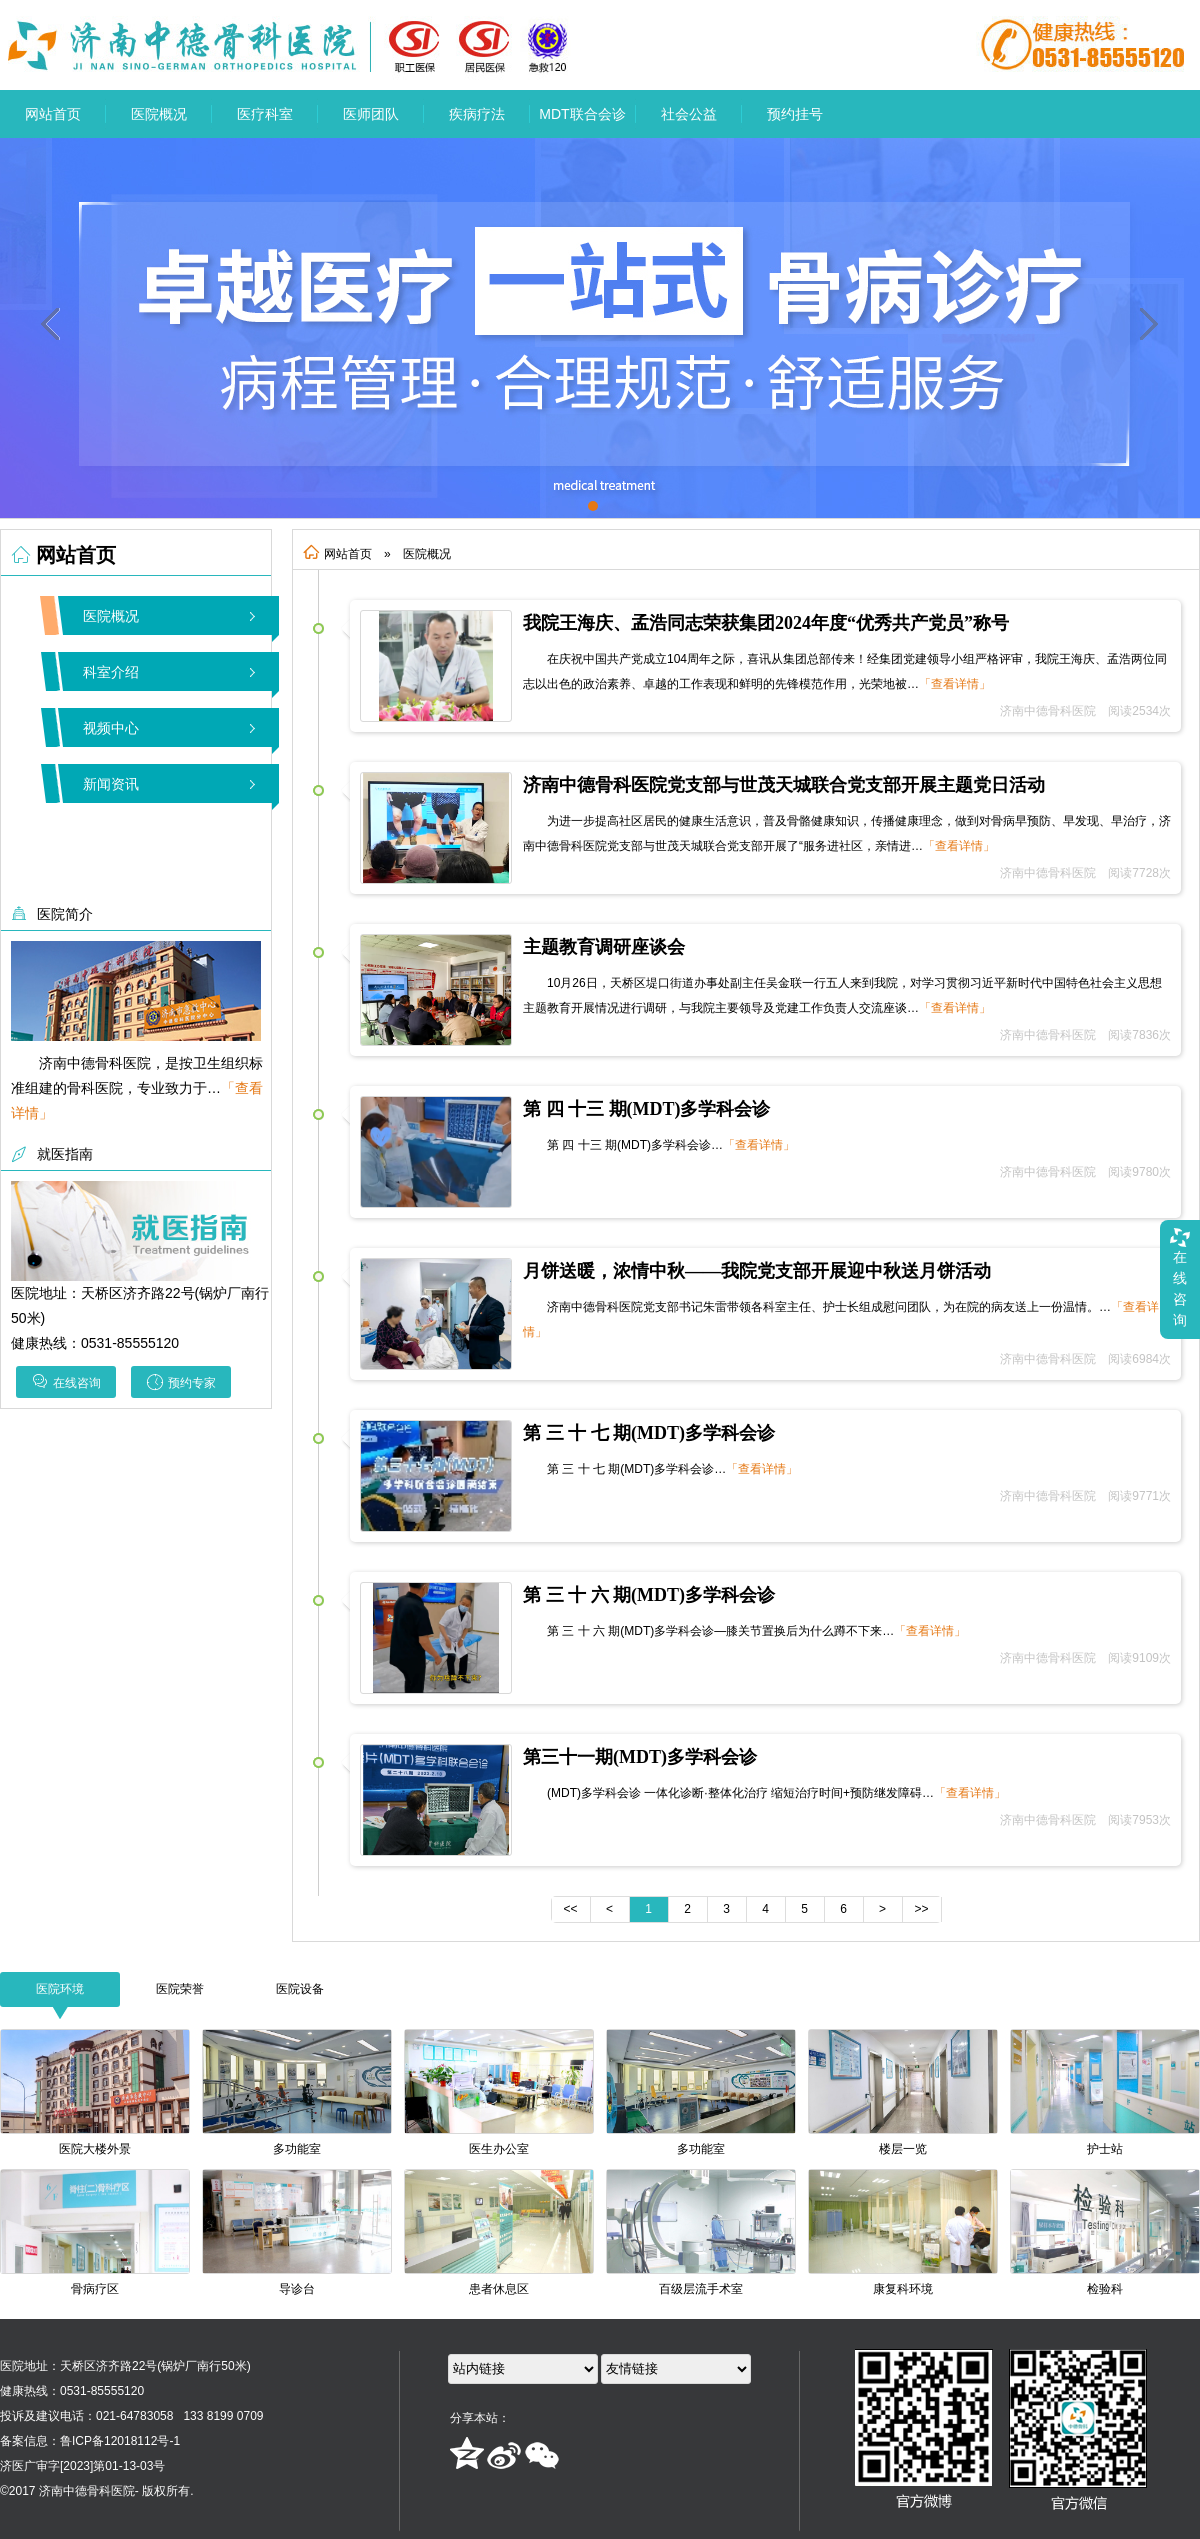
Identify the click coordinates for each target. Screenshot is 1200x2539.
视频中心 (111, 728)
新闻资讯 (111, 784)
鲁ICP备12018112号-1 (120, 2441)
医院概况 (159, 114)
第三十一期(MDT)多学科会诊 (640, 1757)
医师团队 (371, 114)
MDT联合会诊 (582, 114)
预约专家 (181, 1381)
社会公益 (689, 114)
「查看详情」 (955, 684)
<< (570, 1909)
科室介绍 (111, 672)
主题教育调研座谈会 (604, 947)
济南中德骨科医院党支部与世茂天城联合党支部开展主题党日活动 (784, 785)
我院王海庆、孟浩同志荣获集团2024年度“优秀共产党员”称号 (766, 623)
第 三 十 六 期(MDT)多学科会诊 (649, 1595)
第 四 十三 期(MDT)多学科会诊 (646, 1109)
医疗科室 (265, 114)
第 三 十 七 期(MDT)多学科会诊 (649, 1433)
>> (921, 1909)
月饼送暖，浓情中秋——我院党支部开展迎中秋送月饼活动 (757, 1271)
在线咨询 (66, 1381)
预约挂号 (795, 114)
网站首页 (53, 114)
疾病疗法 (477, 114)
